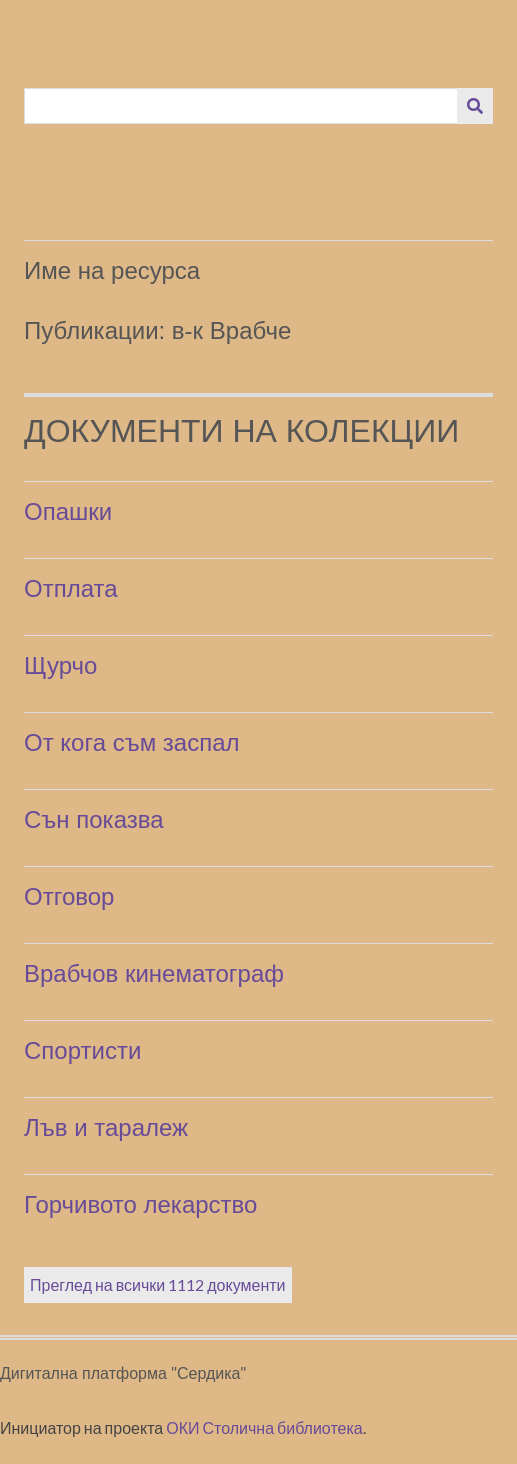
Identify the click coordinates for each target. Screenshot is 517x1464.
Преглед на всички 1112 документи (158, 1284)
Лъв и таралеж (106, 1127)
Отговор (69, 896)
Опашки (68, 511)
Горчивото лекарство (140, 1204)
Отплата (71, 588)
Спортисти (82, 1050)
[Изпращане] (475, 106)
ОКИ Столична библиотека (264, 1427)
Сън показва (94, 819)
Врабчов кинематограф (154, 973)
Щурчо (60, 665)
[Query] (241, 106)
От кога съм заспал (132, 742)
